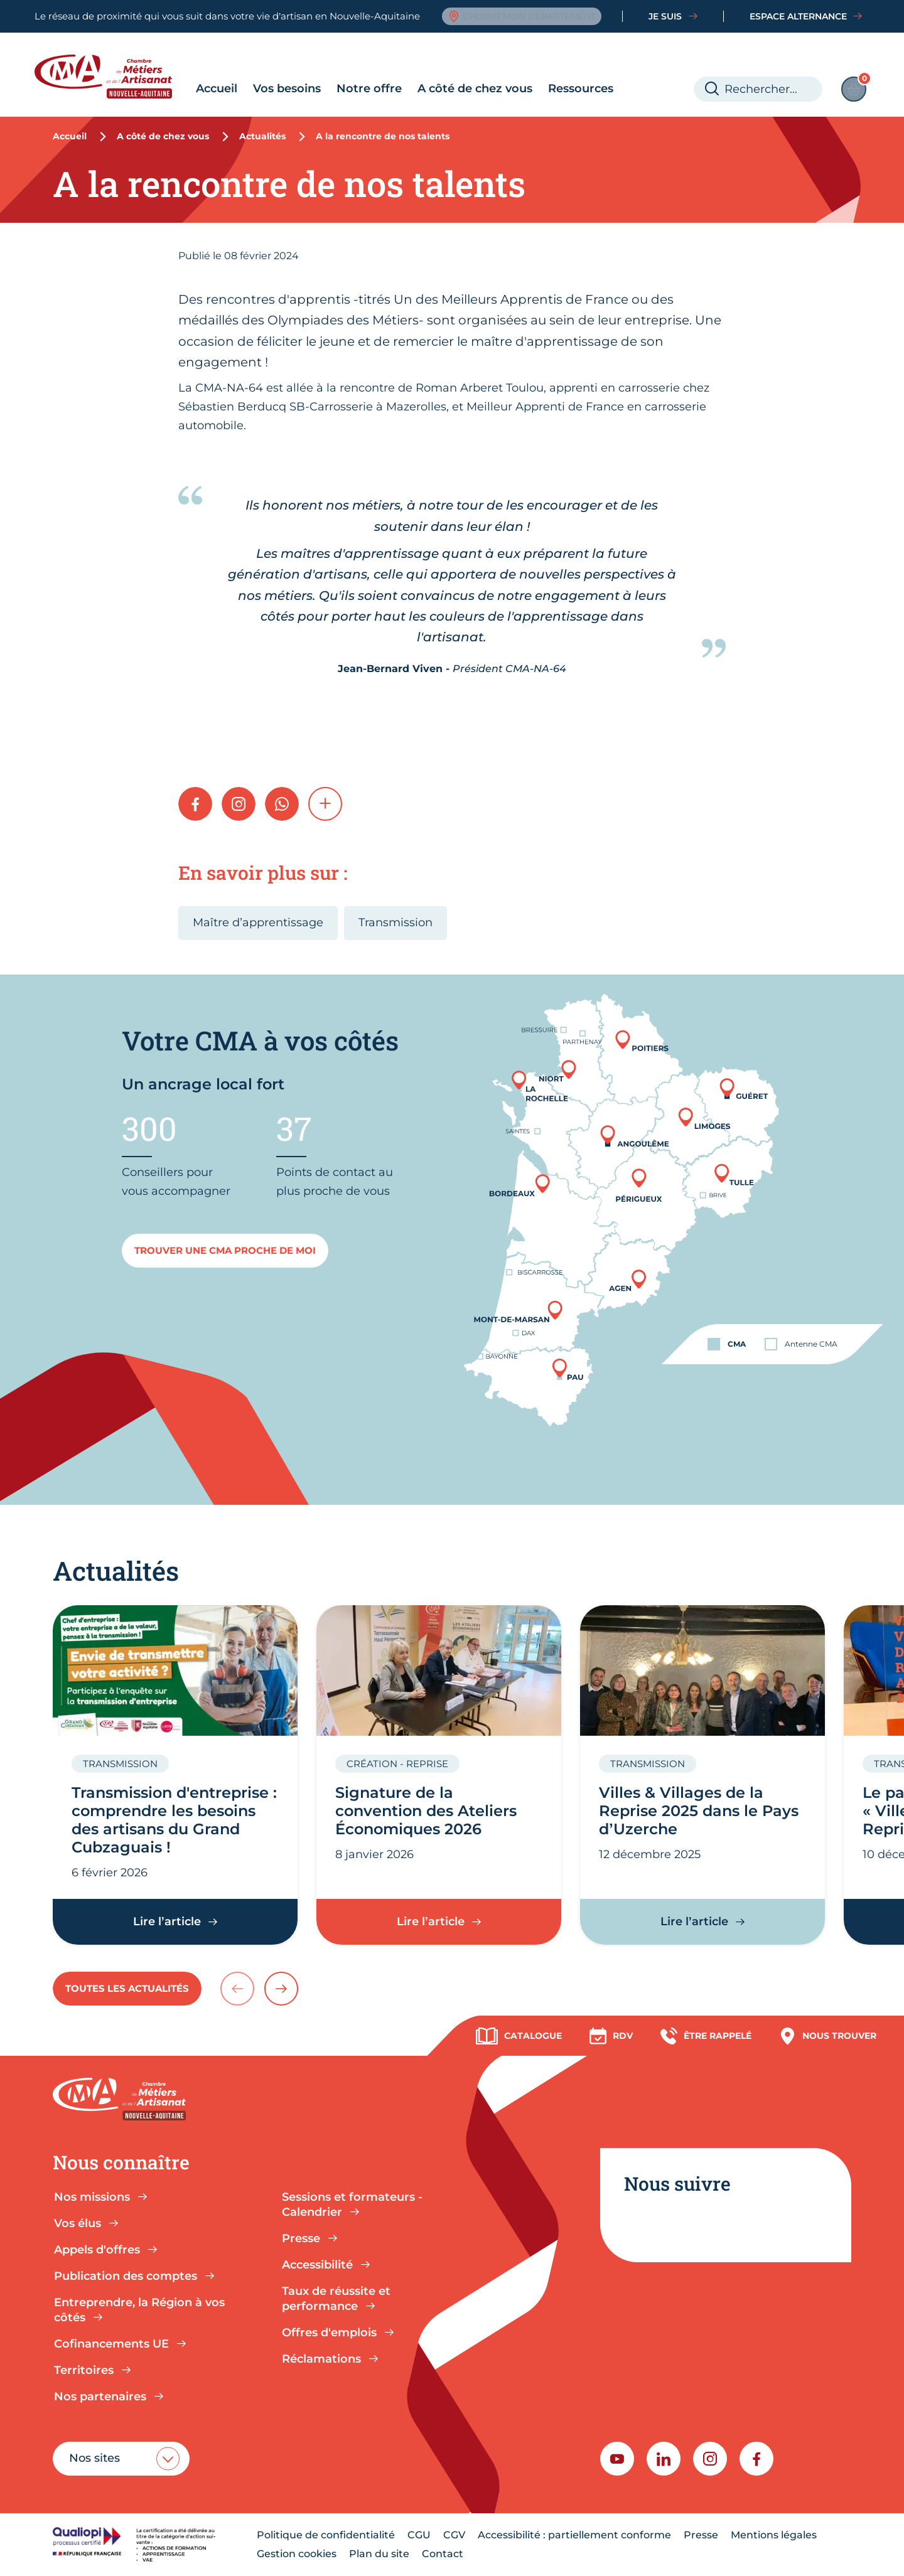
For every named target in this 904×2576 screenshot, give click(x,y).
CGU (419, 2535)
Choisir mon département (522, 16)
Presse (701, 2535)
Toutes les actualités (127, 1988)
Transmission (395, 922)
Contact (442, 2554)
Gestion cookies (296, 2554)
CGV (454, 2535)
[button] (325, 804)
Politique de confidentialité (326, 2535)
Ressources (580, 88)
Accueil (216, 88)
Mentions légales (774, 2535)
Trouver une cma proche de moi (225, 1250)
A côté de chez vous (474, 88)
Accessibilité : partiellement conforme (574, 2535)
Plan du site (379, 2554)
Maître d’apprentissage (258, 922)
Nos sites (94, 2458)
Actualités (262, 136)
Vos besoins (287, 88)
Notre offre (369, 88)
